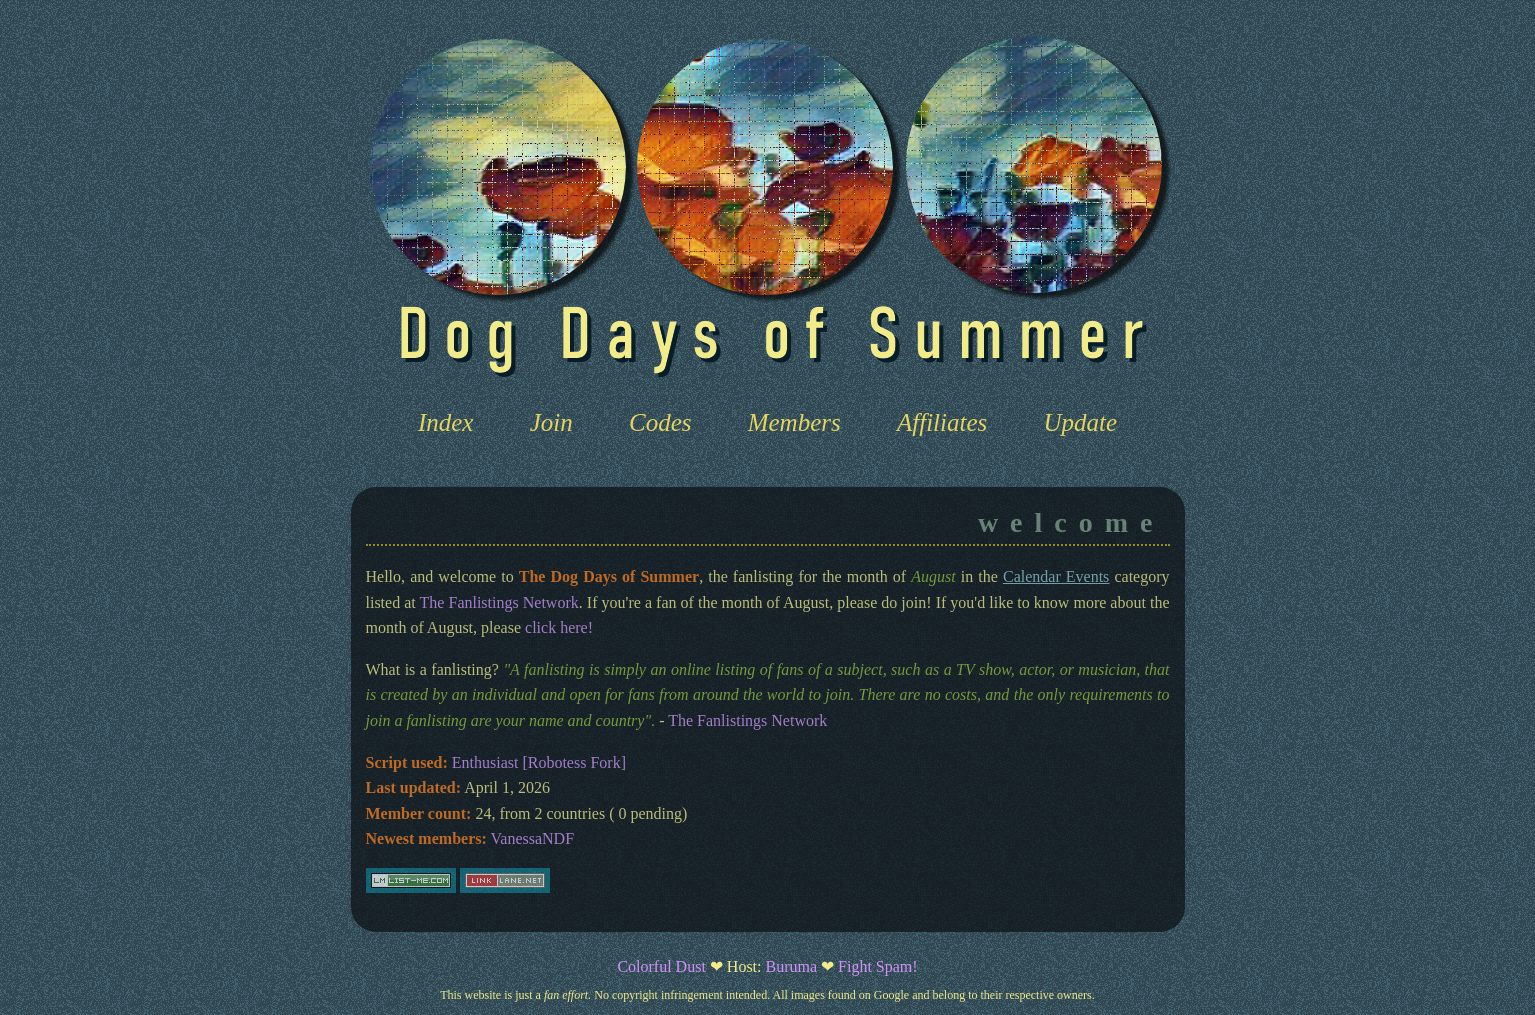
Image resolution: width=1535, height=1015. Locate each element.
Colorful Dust (661, 966)
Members (794, 422)
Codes (660, 422)
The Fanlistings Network (499, 602)
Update (1081, 422)
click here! (559, 627)
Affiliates (942, 422)
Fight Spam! (878, 966)
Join (551, 422)
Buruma (792, 966)
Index (446, 422)
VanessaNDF (533, 838)
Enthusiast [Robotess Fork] (539, 762)
